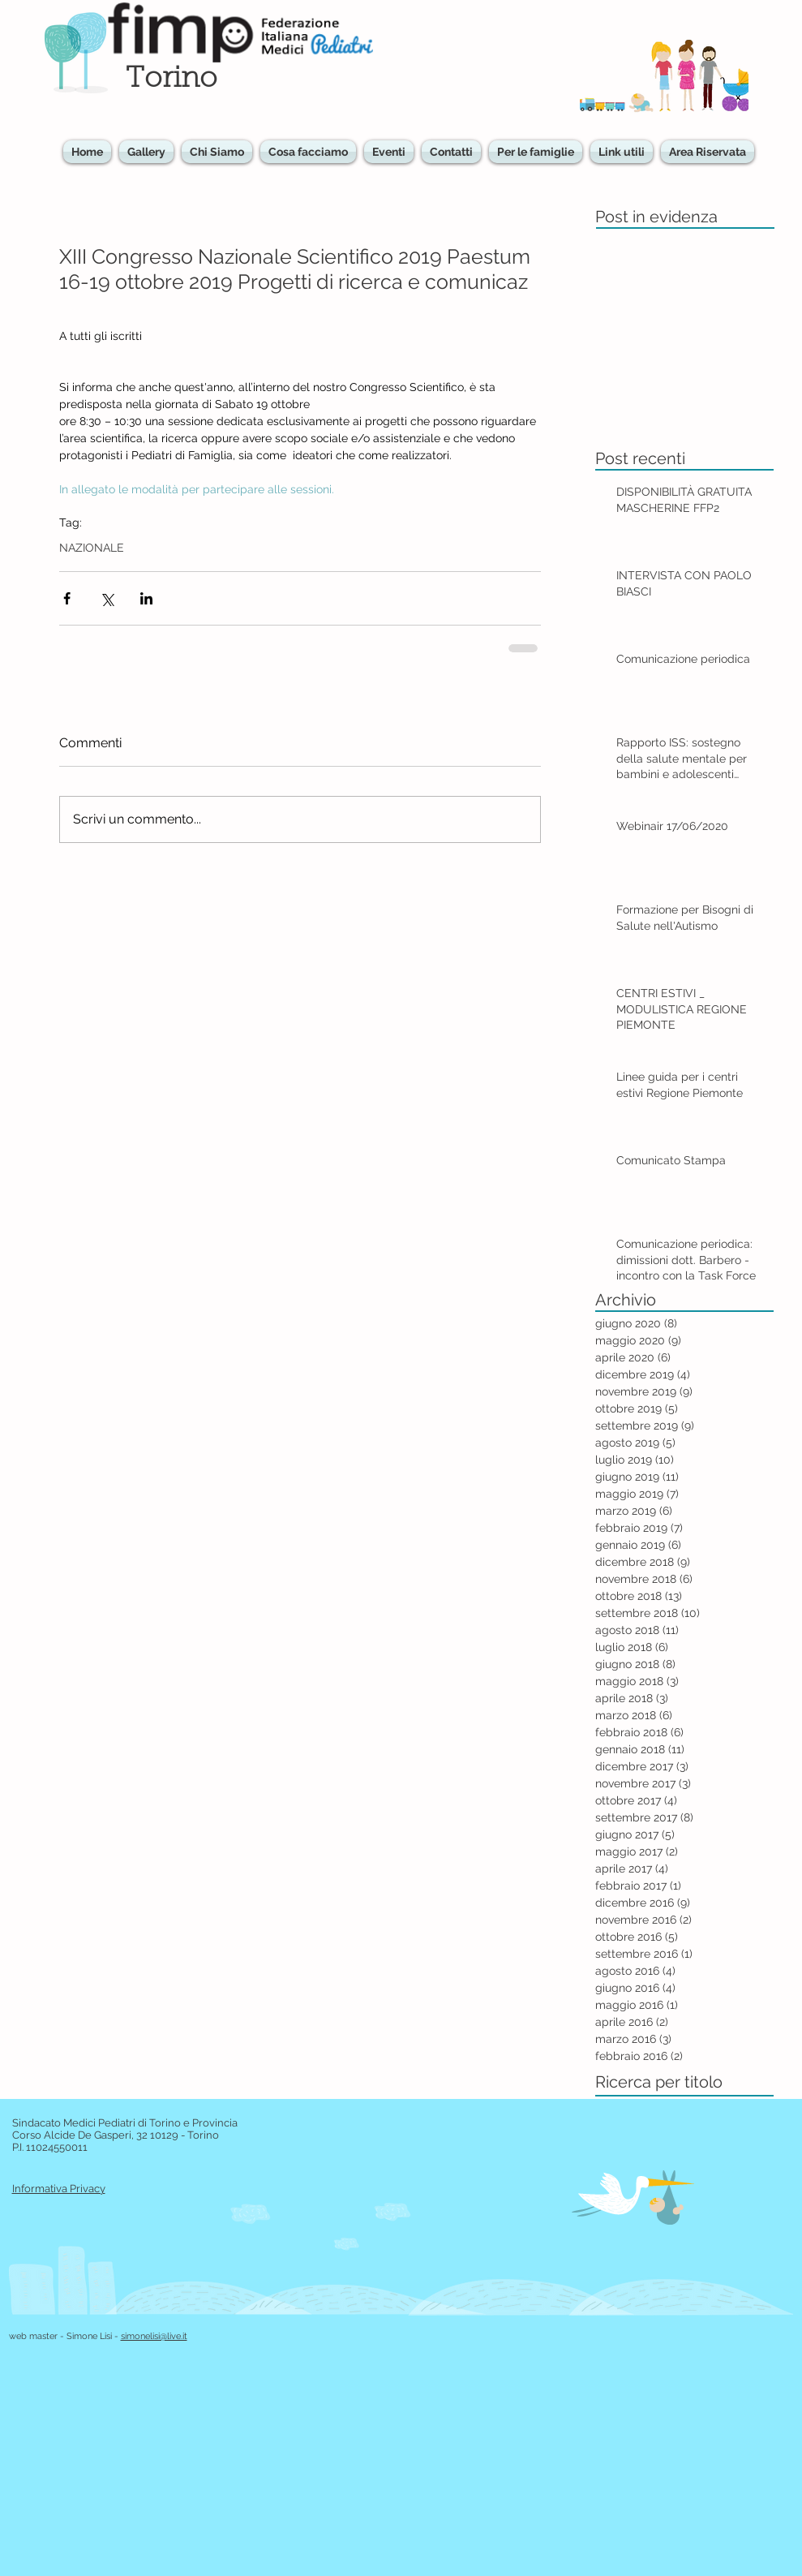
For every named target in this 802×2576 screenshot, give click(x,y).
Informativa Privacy (58, 2189)
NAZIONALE (91, 547)
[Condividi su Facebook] (67, 598)
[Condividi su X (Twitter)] (106, 598)
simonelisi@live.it (154, 2336)
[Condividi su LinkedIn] (146, 598)
